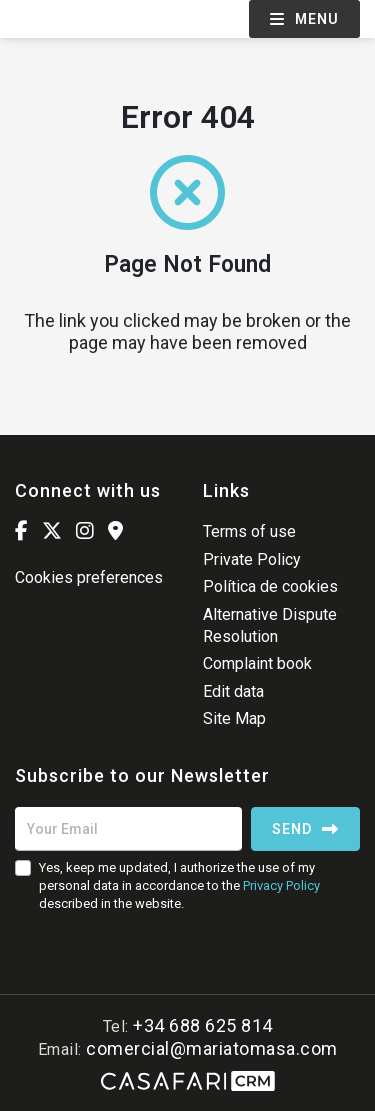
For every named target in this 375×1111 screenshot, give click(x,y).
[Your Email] (128, 829)
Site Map (234, 718)
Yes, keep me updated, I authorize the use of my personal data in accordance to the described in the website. (179, 885)
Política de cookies (270, 586)
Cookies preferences (89, 577)
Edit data (233, 691)
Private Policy (252, 559)
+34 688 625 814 (203, 1025)
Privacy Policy (281, 885)
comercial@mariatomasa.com (212, 1048)
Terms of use (249, 531)
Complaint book (257, 663)
